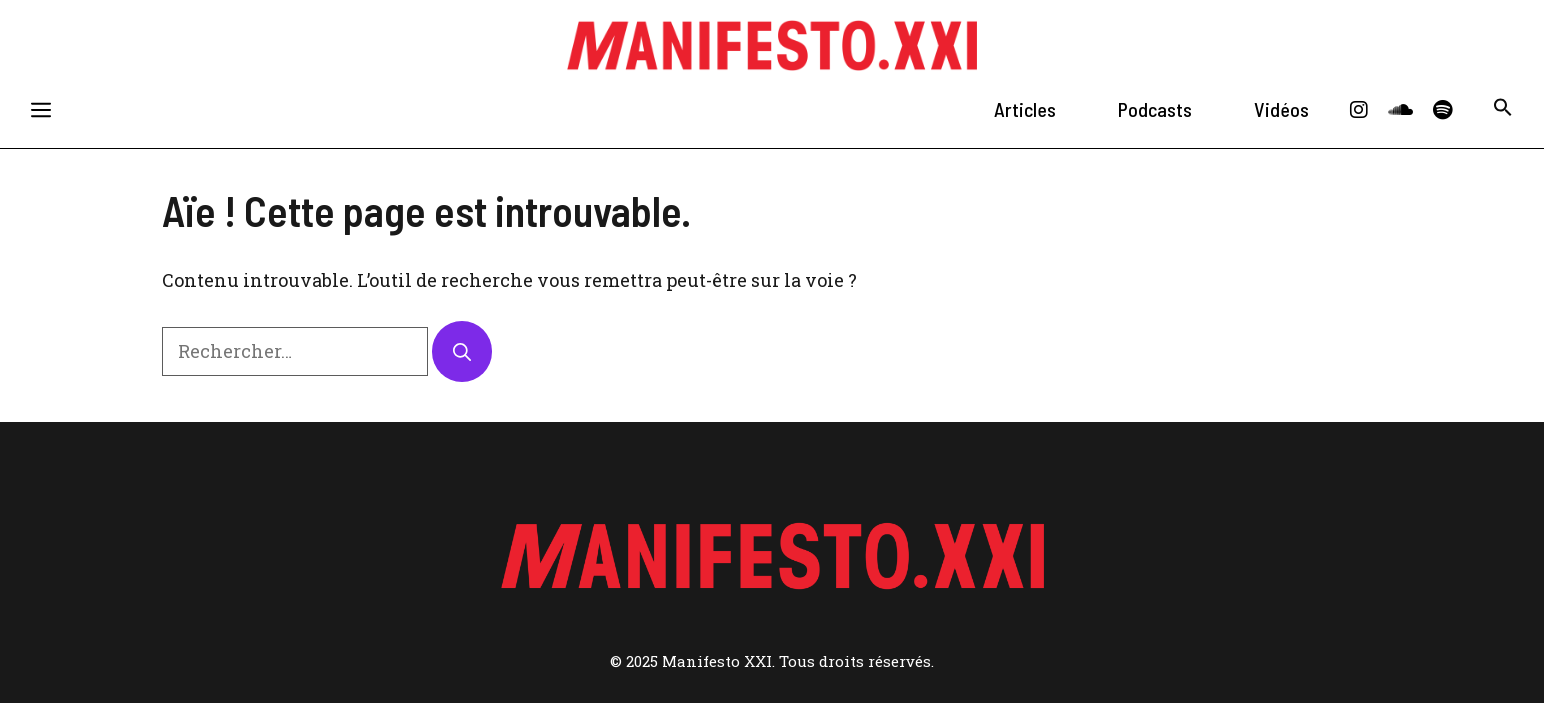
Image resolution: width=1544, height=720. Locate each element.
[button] (1503, 109)
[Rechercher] (462, 351)
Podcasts (1155, 109)
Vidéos (1281, 109)
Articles (1025, 109)
